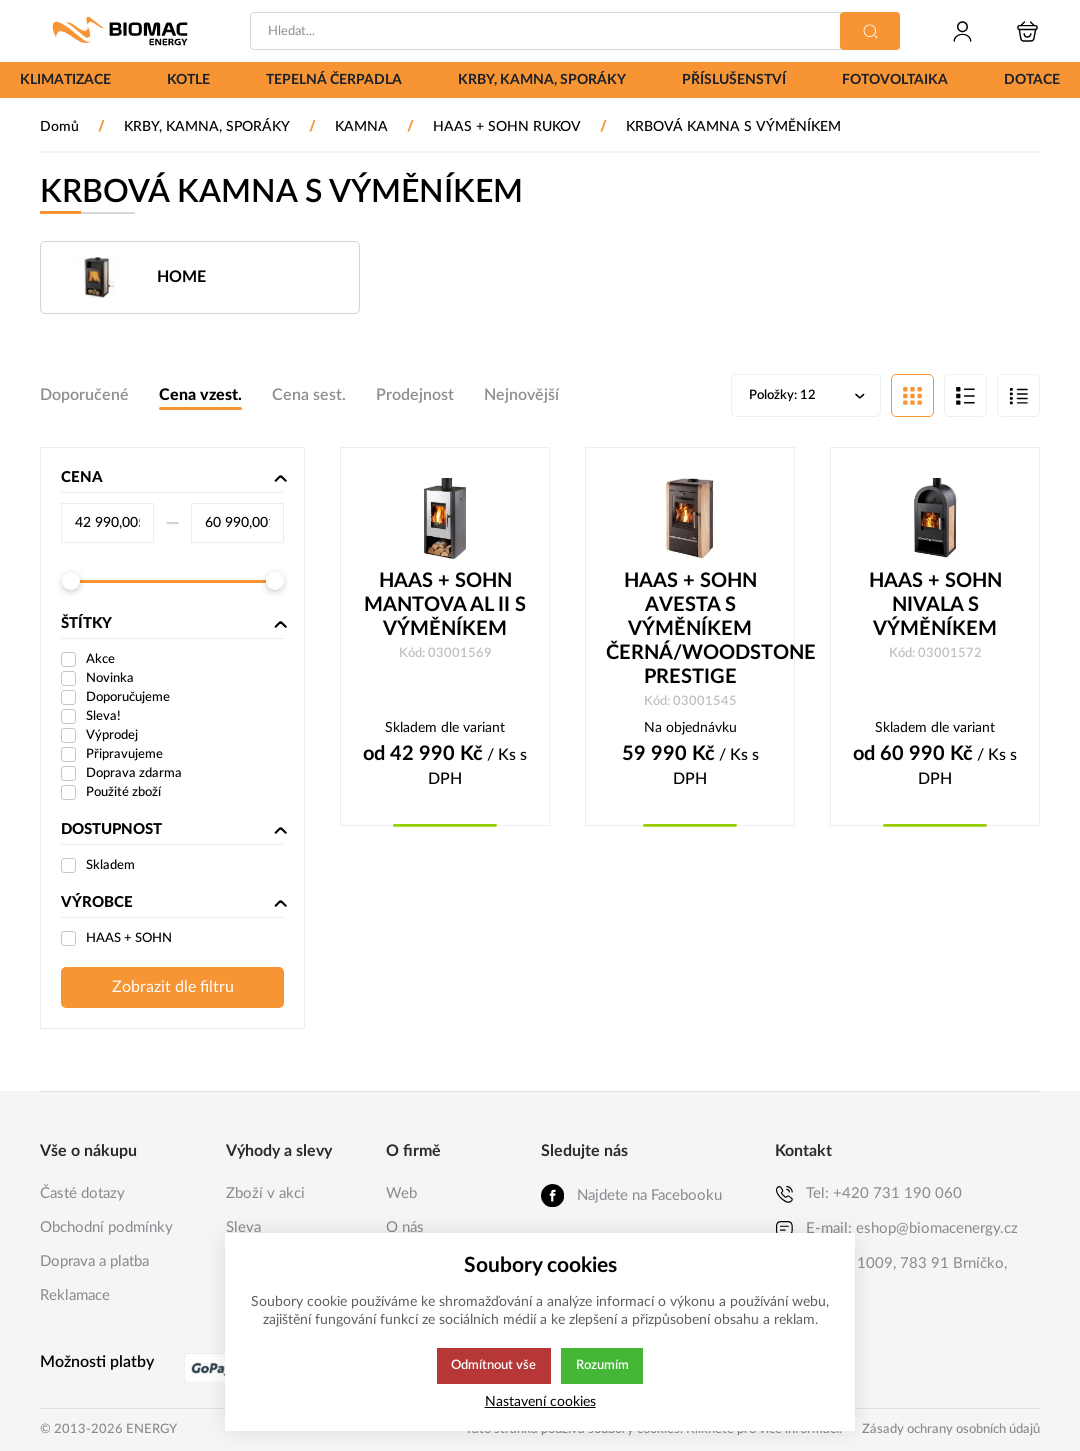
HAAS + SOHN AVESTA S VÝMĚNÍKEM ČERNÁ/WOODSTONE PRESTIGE (690, 631)
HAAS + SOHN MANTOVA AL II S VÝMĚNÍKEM (445, 607)
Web (401, 1193)
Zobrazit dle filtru (173, 989)
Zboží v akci (265, 1193)
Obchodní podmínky (106, 1227)
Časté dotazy (82, 1193)
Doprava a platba (94, 1261)
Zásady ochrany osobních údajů (951, 1429)
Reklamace (75, 1295)
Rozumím (603, 1366)
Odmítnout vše (493, 1366)
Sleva (243, 1227)
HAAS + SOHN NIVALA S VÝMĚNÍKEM (935, 607)
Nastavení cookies (540, 1401)
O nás (405, 1227)
